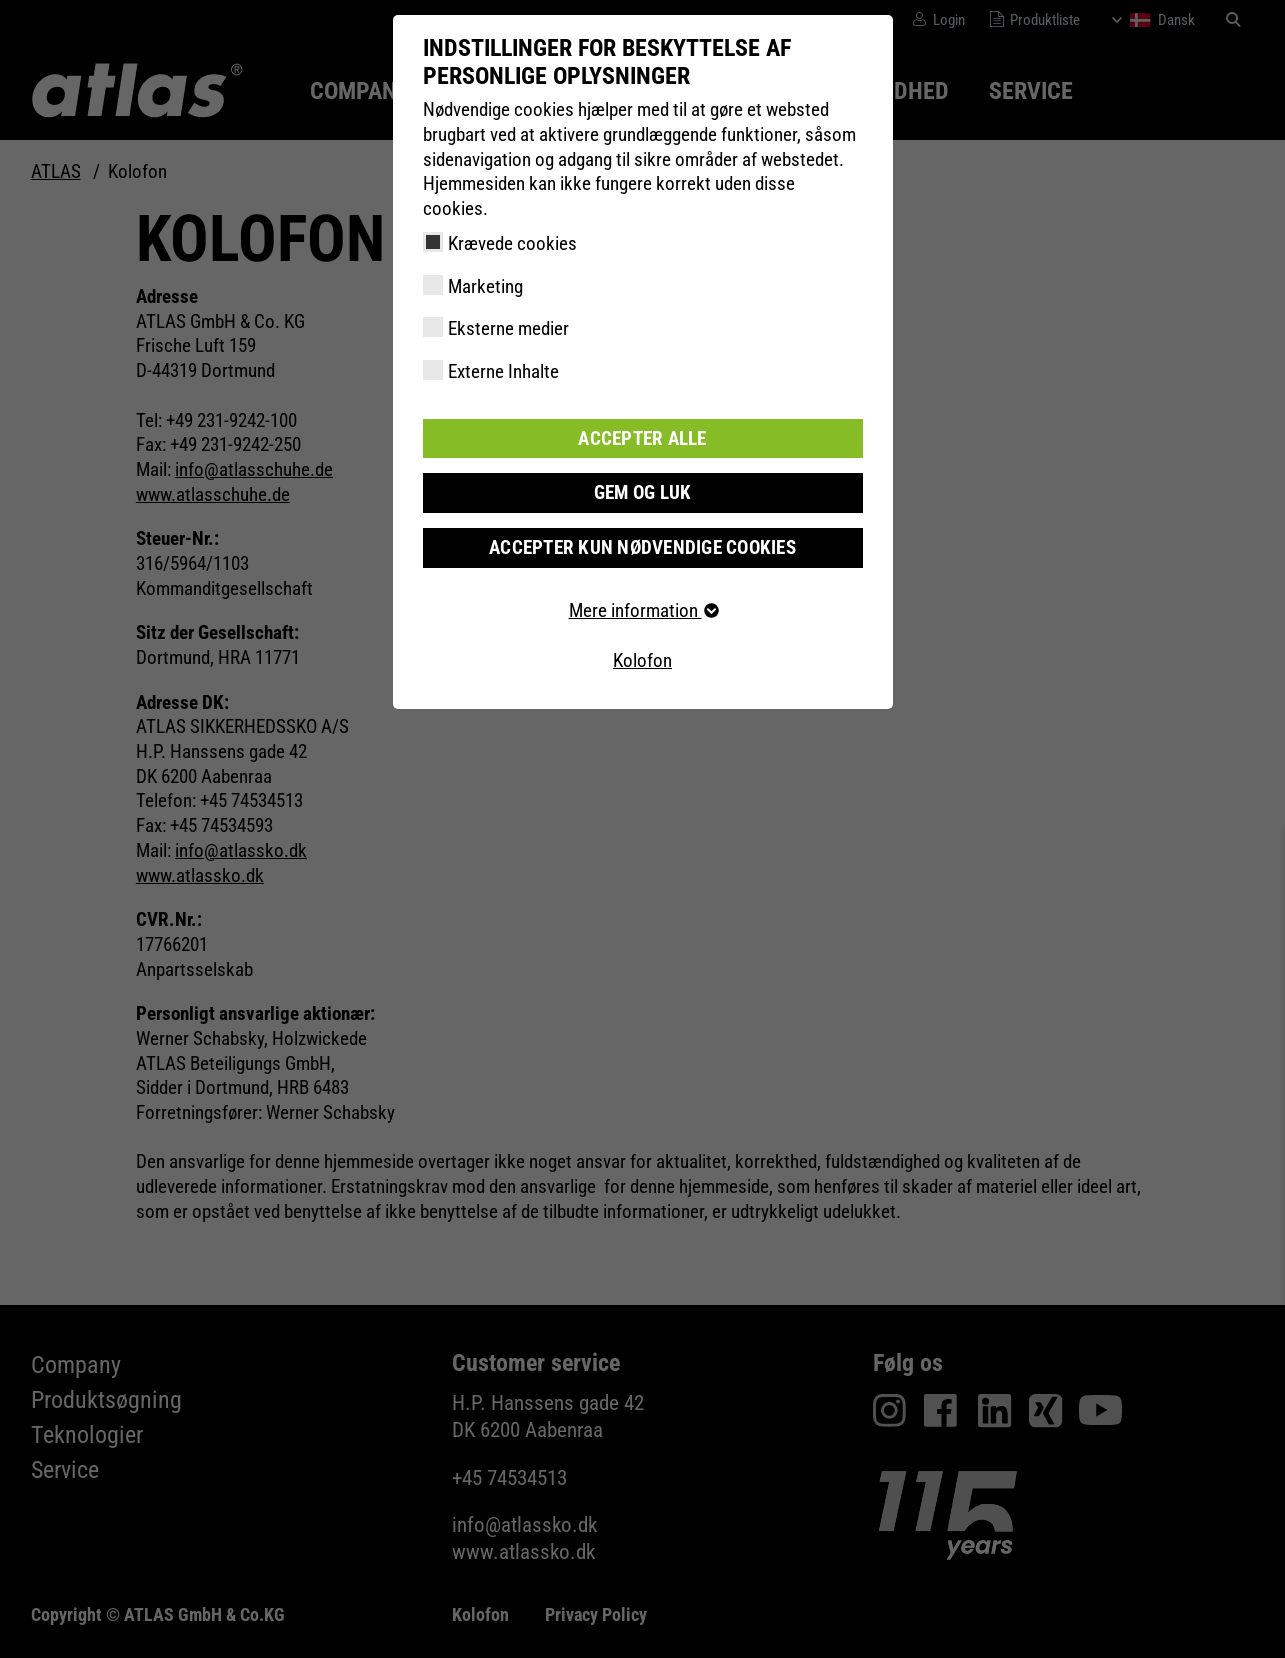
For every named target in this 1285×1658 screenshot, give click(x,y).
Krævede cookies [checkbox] (512, 243)
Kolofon (642, 660)
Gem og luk (643, 492)
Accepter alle (642, 438)
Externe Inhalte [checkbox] (503, 371)
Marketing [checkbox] (485, 286)
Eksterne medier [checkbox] (508, 328)
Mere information (643, 610)
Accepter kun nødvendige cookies (642, 547)
